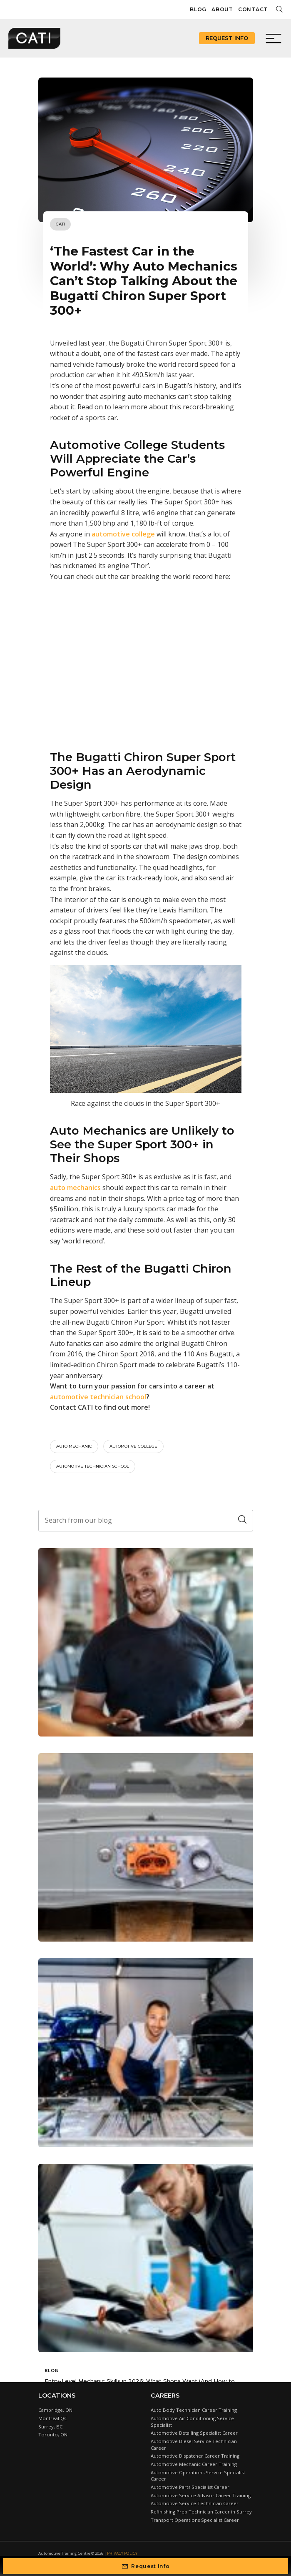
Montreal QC (52, 2418)
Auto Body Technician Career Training (194, 2410)
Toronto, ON (52, 2434)
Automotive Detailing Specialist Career (194, 2433)
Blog (198, 9)
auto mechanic (74, 1446)
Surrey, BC (50, 2426)
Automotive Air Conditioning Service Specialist (192, 2421)
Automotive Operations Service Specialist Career (198, 2475)
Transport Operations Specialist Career (195, 2520)
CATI (60, 224)
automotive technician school (98, 1396)
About (222, 9)
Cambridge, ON (55, 2410)
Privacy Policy (122, 2553)
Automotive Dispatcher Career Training (195, 2456)
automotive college (133, 1446)
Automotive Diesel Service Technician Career (194, 2444)
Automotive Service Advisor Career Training (201, 2495)
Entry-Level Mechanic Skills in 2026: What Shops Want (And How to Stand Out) (140, 2384)
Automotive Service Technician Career (195, 2503)
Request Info (227, 38)
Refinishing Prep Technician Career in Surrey (201, 2511)
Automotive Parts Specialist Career (190, 2487)
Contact (253, 9)
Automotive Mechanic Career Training (194, 2464)
